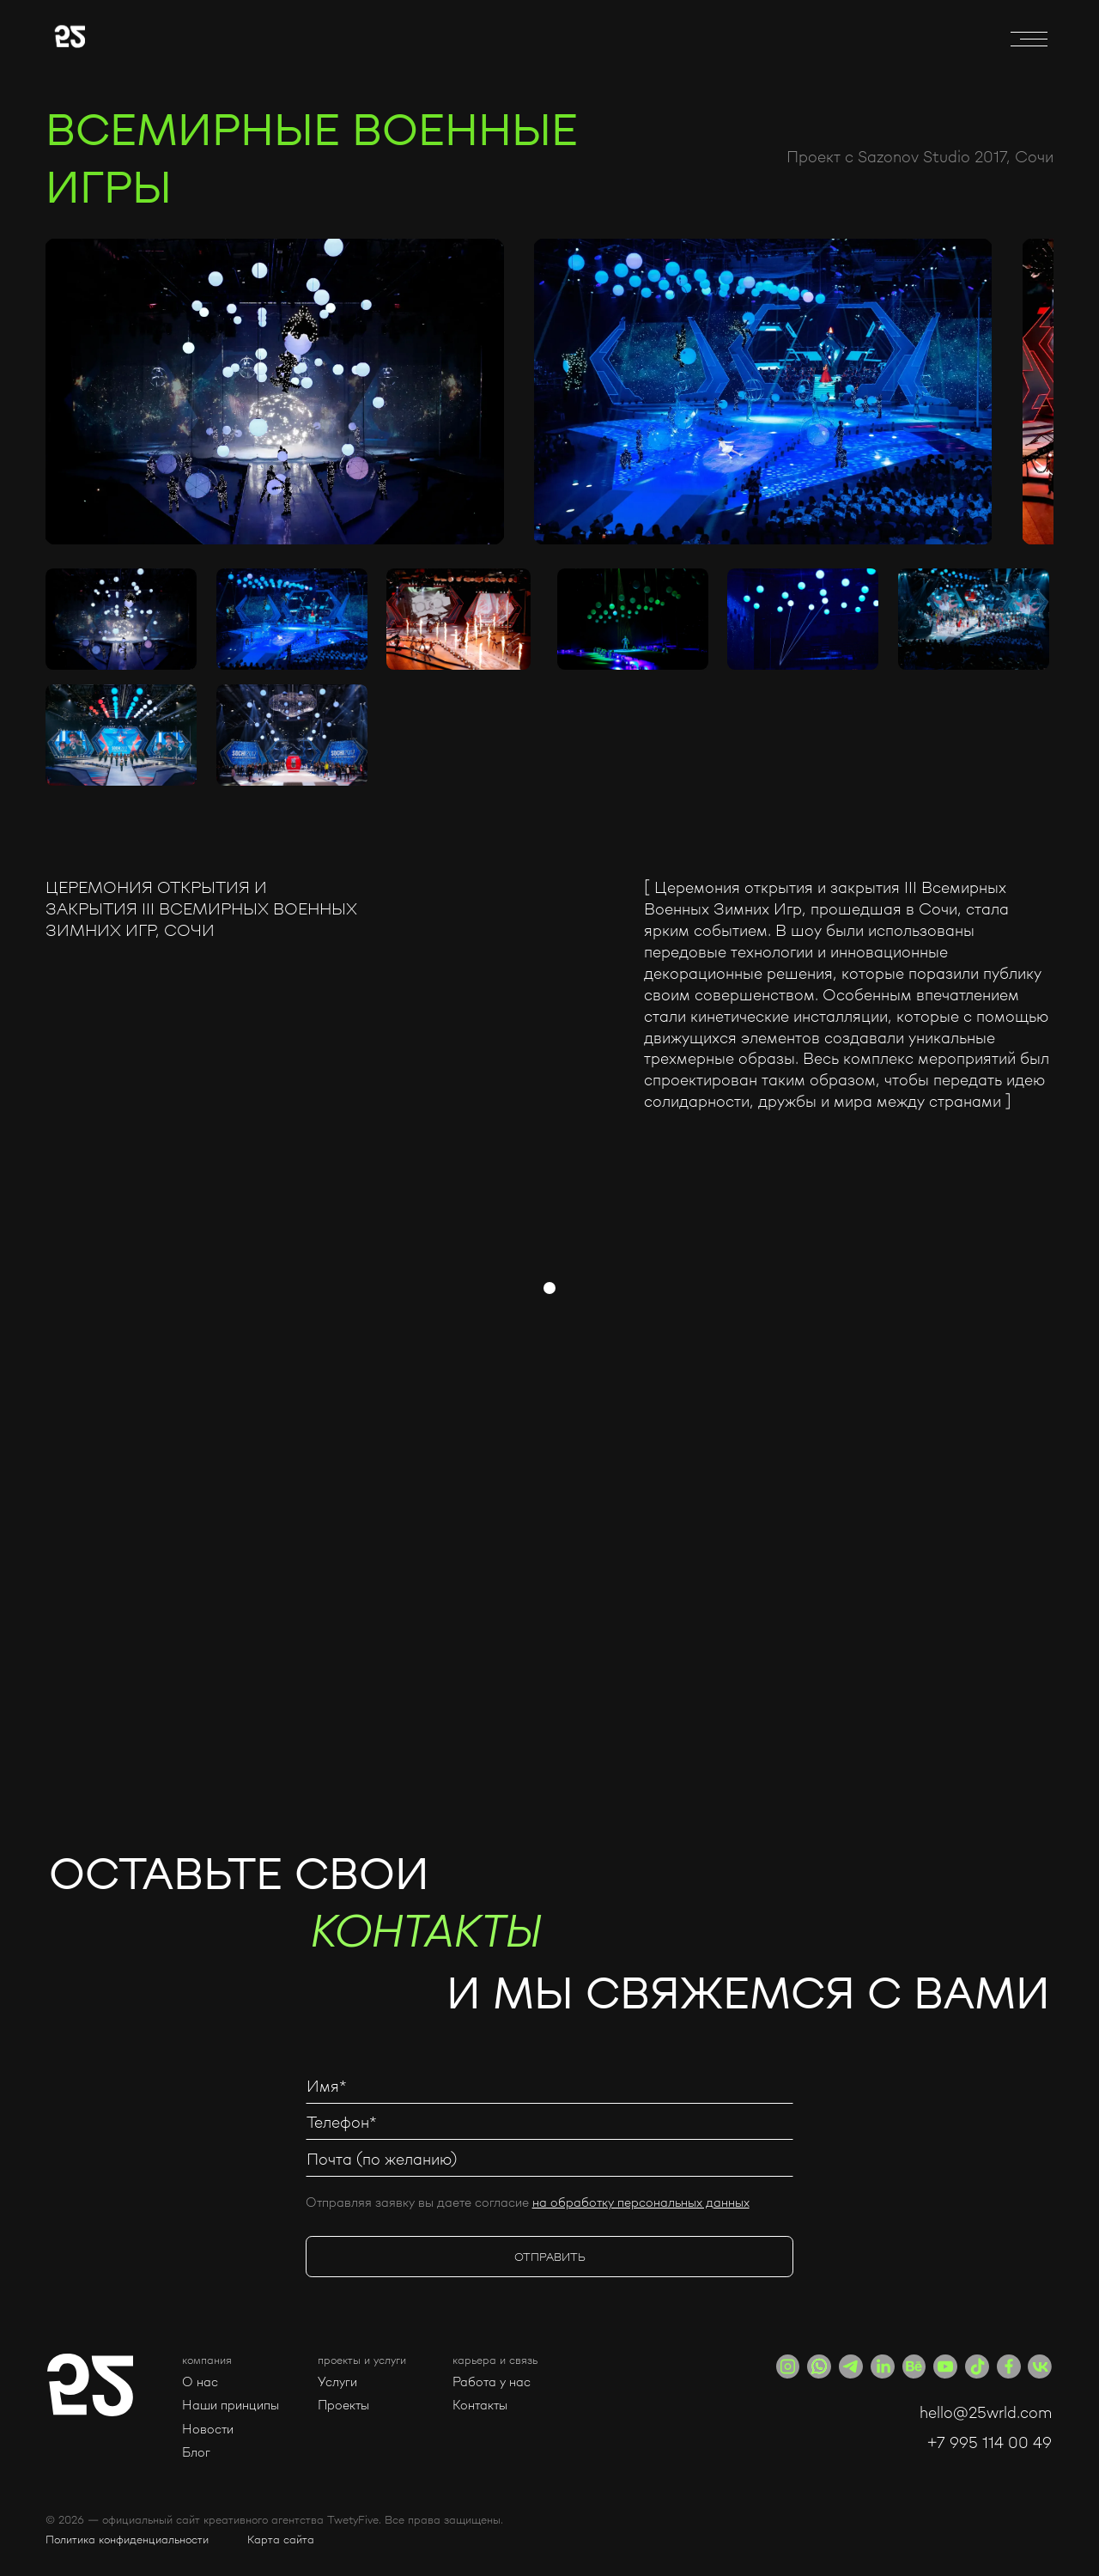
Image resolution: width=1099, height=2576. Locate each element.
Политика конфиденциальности (127, 2538)
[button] (230, 2360)
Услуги (337, 2382)
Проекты (343, 2405)
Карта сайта (280, 2538)
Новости (208, 2429)
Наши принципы (230, 2405)
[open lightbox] (274, 391)
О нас (200, 2382)
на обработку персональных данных (641, 2202)
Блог (196, 2452)
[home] (209, 39)
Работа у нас (491, 2382)
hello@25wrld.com (986, 2412)
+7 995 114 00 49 (989, 2442)
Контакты (479, 2405)
